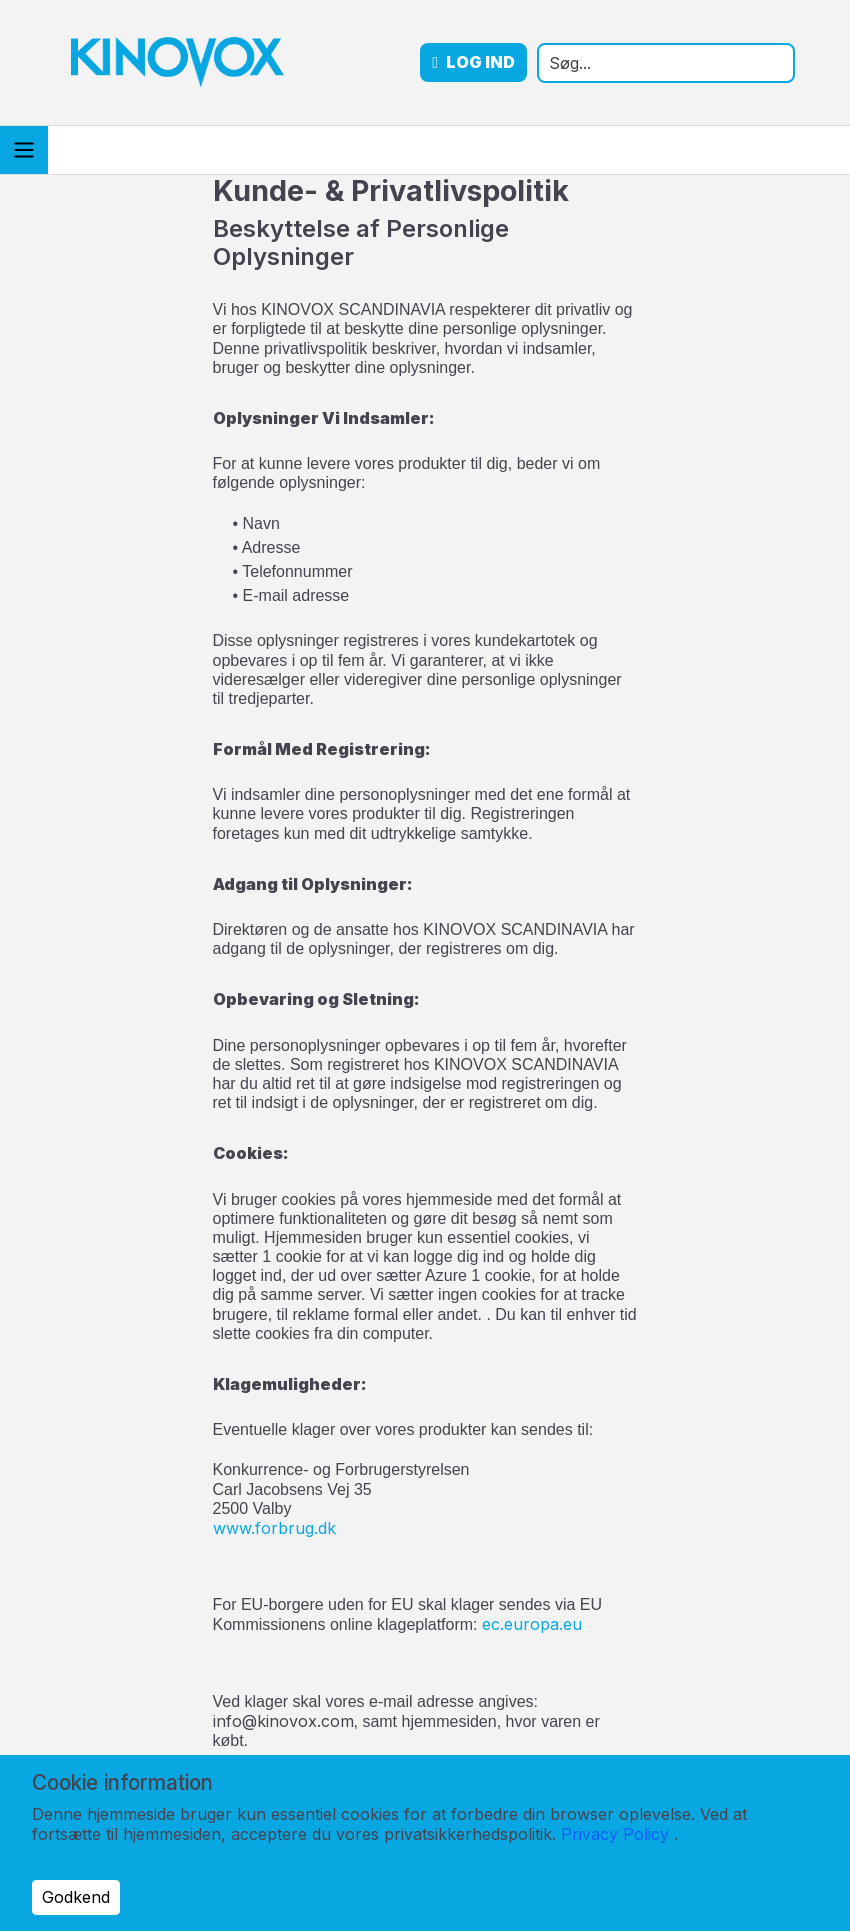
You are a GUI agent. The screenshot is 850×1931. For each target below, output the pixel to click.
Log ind (528, 62)
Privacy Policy (615, 1834)
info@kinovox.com (283, 1721)
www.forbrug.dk (274, 1528)
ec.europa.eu (532, 1624)
